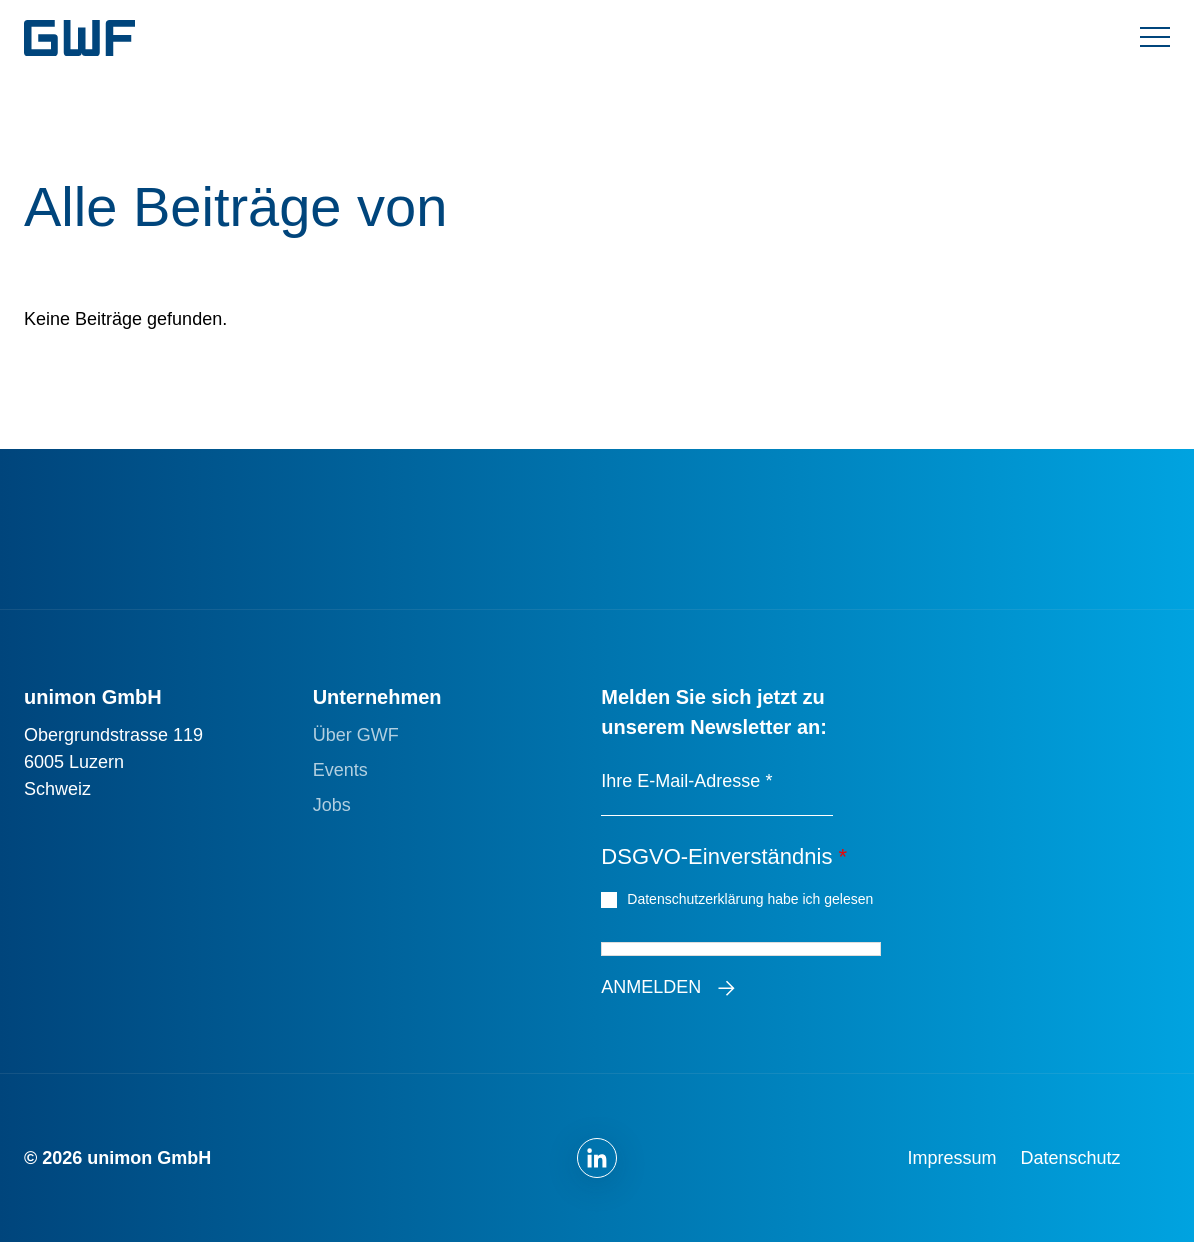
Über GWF (356, 735)
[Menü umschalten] (1155, 38)
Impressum (952, 1158)
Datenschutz (1071, 1158)
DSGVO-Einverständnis (724, 856)
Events (340, 770)
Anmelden (651, 987)
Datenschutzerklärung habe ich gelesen (752, 898)
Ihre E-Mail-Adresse (686, 781)
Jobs (332, 805)
